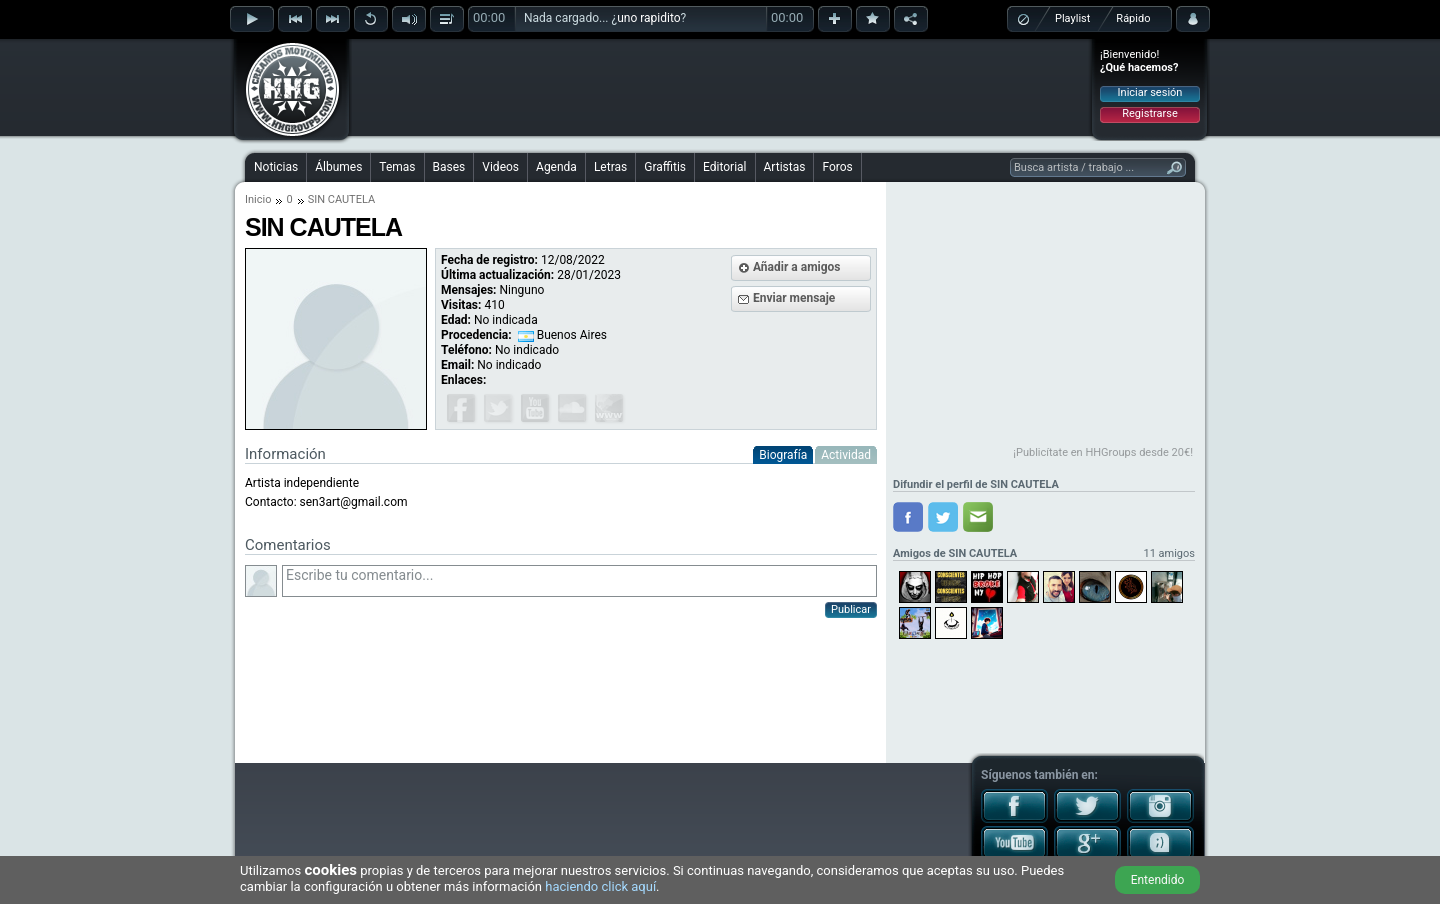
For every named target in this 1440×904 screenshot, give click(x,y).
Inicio (258, 199)
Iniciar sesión (1150, 92)
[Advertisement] (721, 87)
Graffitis (665, 167)
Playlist (1072, 18)
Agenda (556, 167)
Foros (837, 167)
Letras (610, 167)
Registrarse (1149, 113)
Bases (449, 167)
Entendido (1158, 880)
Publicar (851, 609)
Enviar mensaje (794, 298)
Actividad (846, 455)
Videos (500, 167)
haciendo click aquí (600, 886)
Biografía (783, 455)
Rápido (1133, 18)
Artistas (785, 167)
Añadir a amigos (797, 267)
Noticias (276, 167)
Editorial (724, 167)
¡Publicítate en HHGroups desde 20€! (1103, 452)
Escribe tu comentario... (579, 581)
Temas (397, 167)
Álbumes (338, 167)
